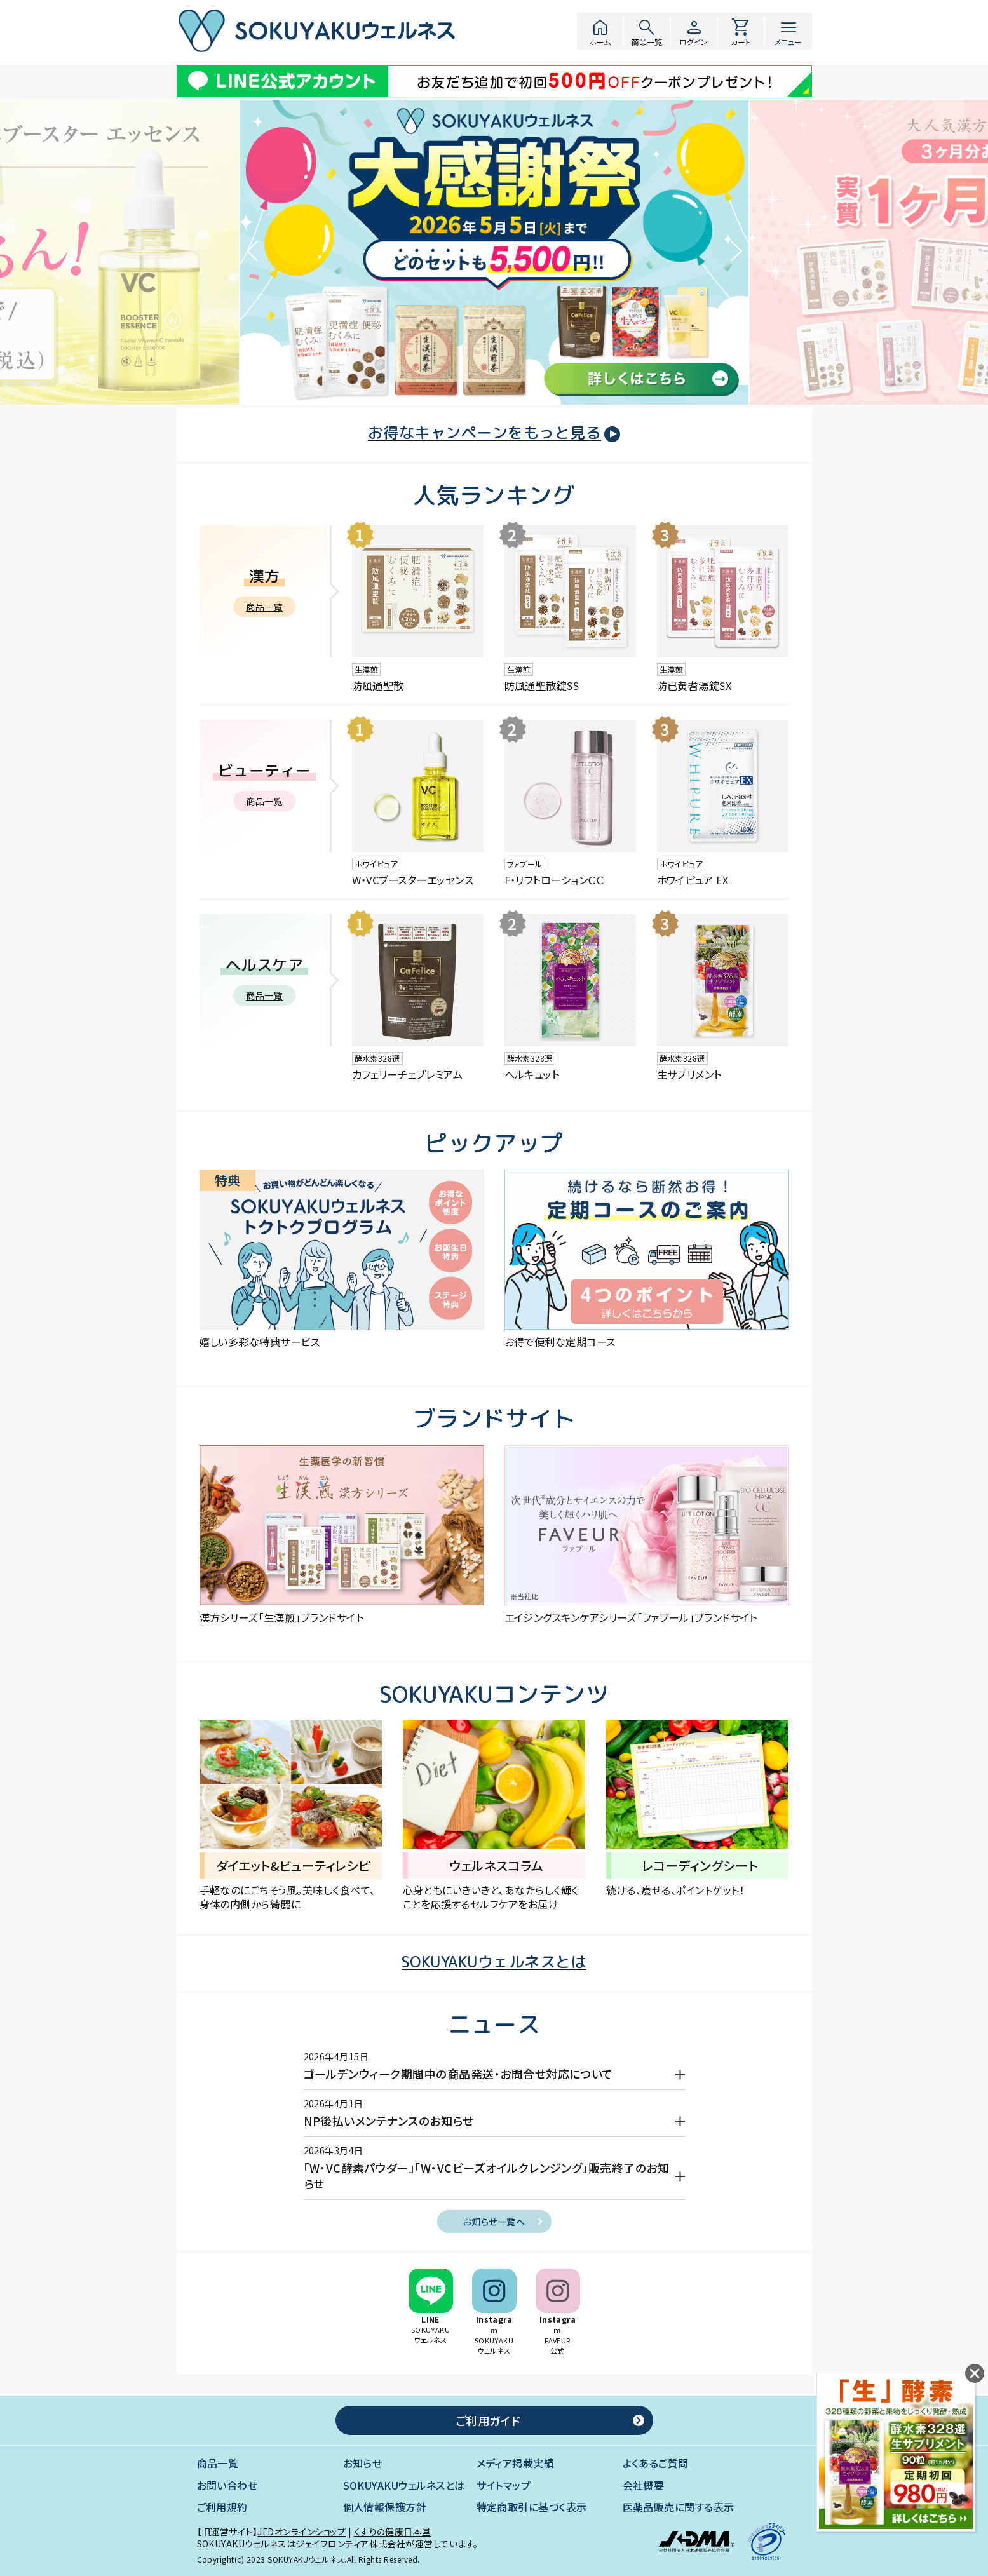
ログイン (693, 31)
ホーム (599, 31)
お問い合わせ (227, 2485)
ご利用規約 (222, 2507)
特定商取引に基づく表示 (532, 2507)
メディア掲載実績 (516, 2463)
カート (741, 31)
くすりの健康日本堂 (392, 2531)
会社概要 (644, 2485)
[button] (253, 255)
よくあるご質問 (656, 2463)
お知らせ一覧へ (494, 2221)
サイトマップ (504, 2485)
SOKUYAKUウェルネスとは (404, 2485)
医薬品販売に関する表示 (678, 2507)
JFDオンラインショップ (301, 2531)
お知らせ (362, 2463)
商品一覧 (646, 31)
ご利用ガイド (488, 2420)
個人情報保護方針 (385, 2507)
